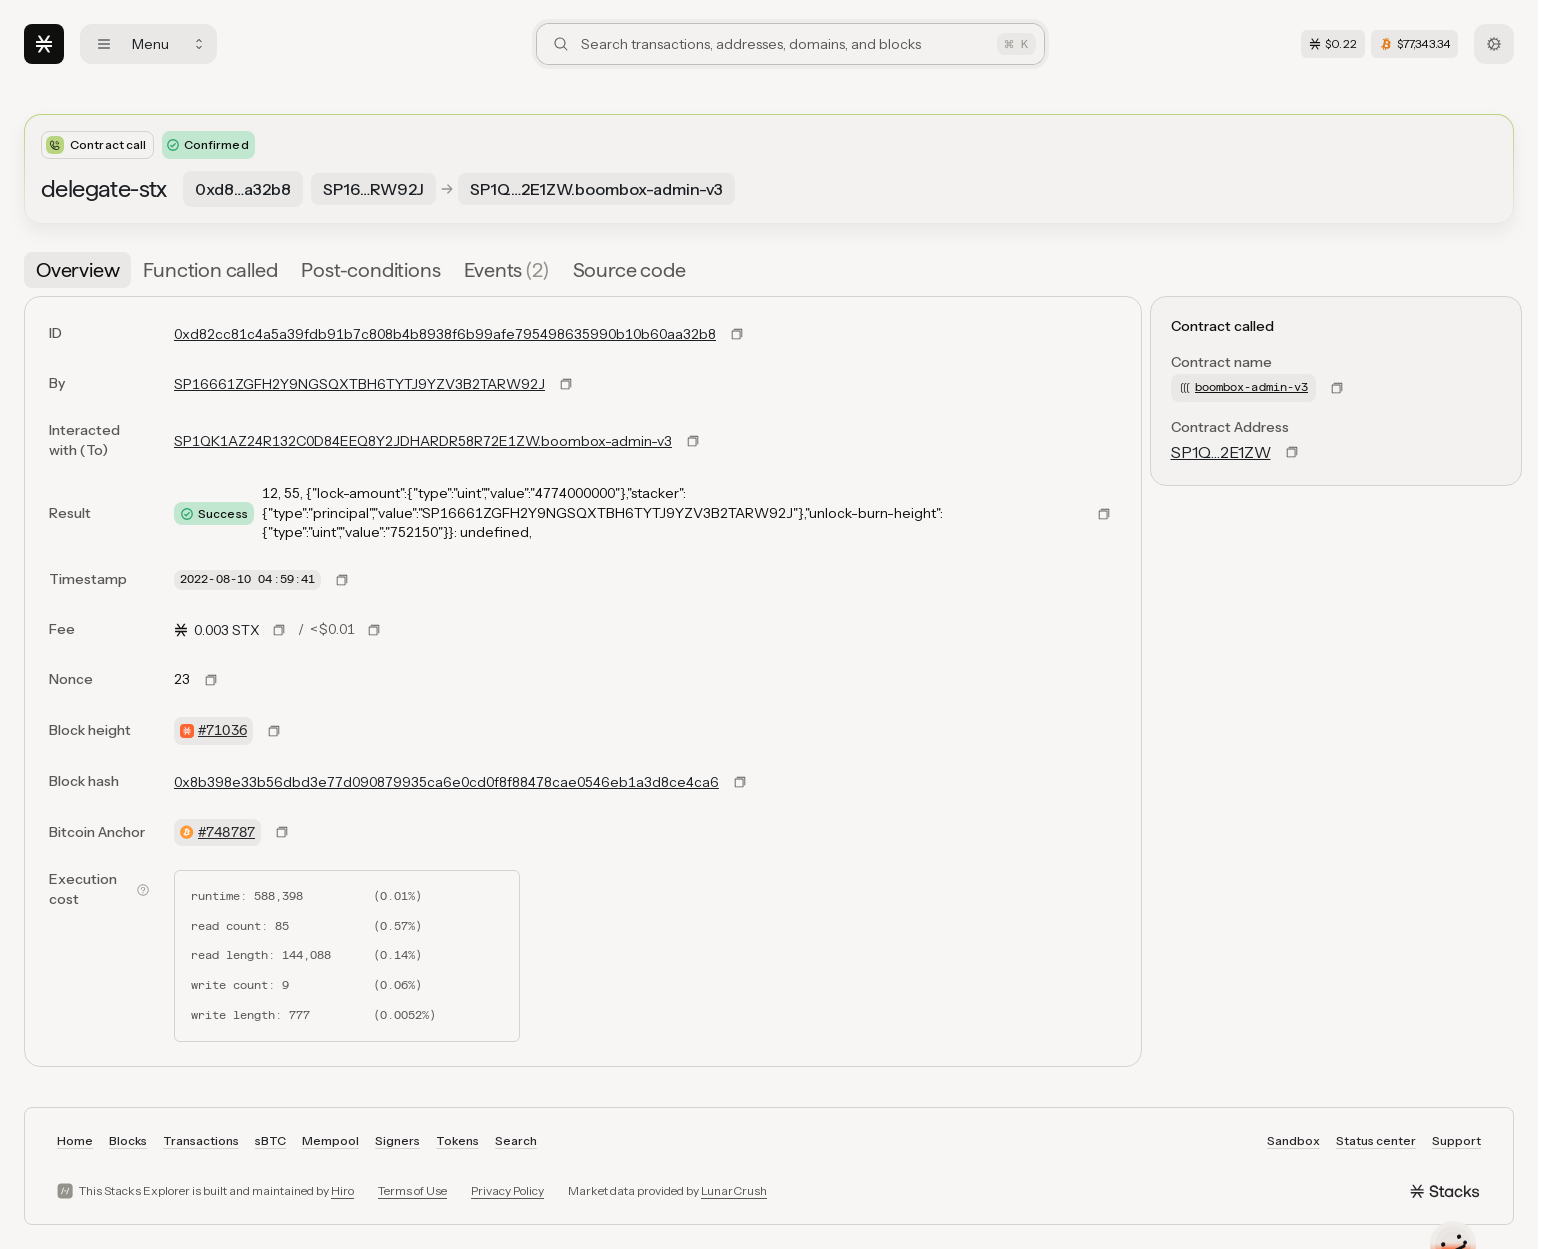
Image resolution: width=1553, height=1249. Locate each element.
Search (516, 1140)
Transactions (201, 1140)
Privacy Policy (507, 1190)
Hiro (342, 1190)
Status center (1376, 1140)
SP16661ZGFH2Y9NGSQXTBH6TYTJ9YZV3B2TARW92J (359, 384)
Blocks (128, 1140)
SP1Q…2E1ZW (1221, 452)
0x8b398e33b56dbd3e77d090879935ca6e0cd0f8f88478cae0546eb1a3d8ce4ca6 (446, 782)
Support (1456, 1140)
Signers (397, 1140)
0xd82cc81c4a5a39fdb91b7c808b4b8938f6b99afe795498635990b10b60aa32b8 (445, 334)
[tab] (77, 270)
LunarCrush (734, 1190)
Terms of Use (412, 1190)
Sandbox (1293, 1140)
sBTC (270, 1140)
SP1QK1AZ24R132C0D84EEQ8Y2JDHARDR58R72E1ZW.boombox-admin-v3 (423, 441)
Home (75, 1140)
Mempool (330, 1140)
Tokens (457, 1140)
